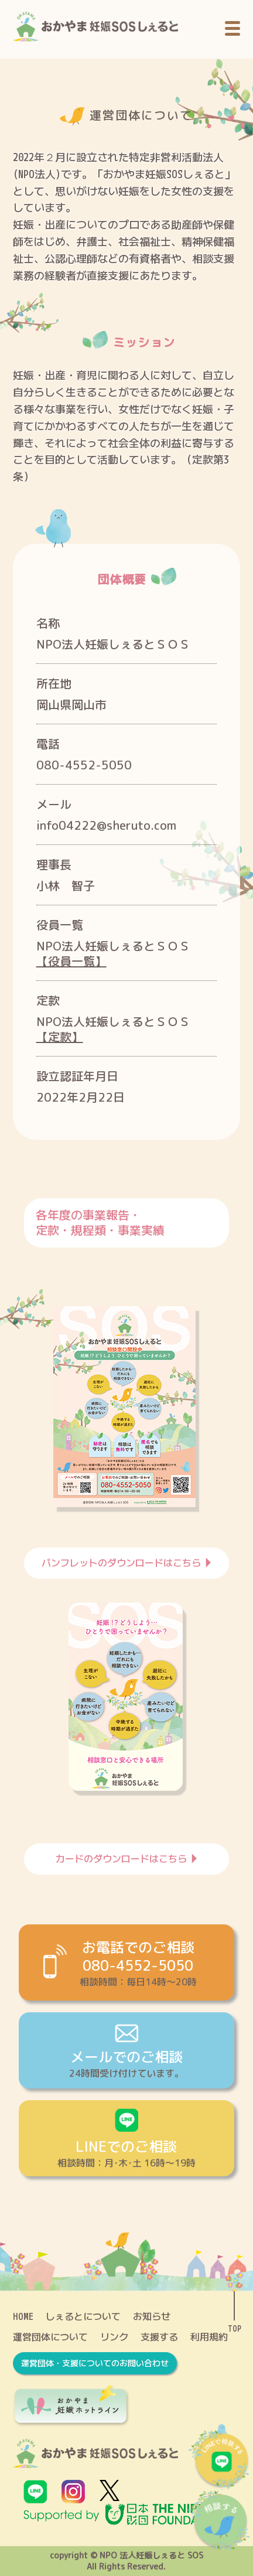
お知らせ (151, 2316)
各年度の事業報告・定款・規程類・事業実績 (100, 1223)
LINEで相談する (218, 2455)
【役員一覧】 (71, 961)
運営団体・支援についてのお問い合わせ (95, 2363)
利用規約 (209, 2337)
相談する (218, 2521)
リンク (114, 2337)
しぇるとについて (83, 2316)
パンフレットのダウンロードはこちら (126, 1563)
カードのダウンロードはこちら (126, 1859)
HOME (23, 2316)
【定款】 (59, 1036)
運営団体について (50, 2337)
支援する (159, 2337)
